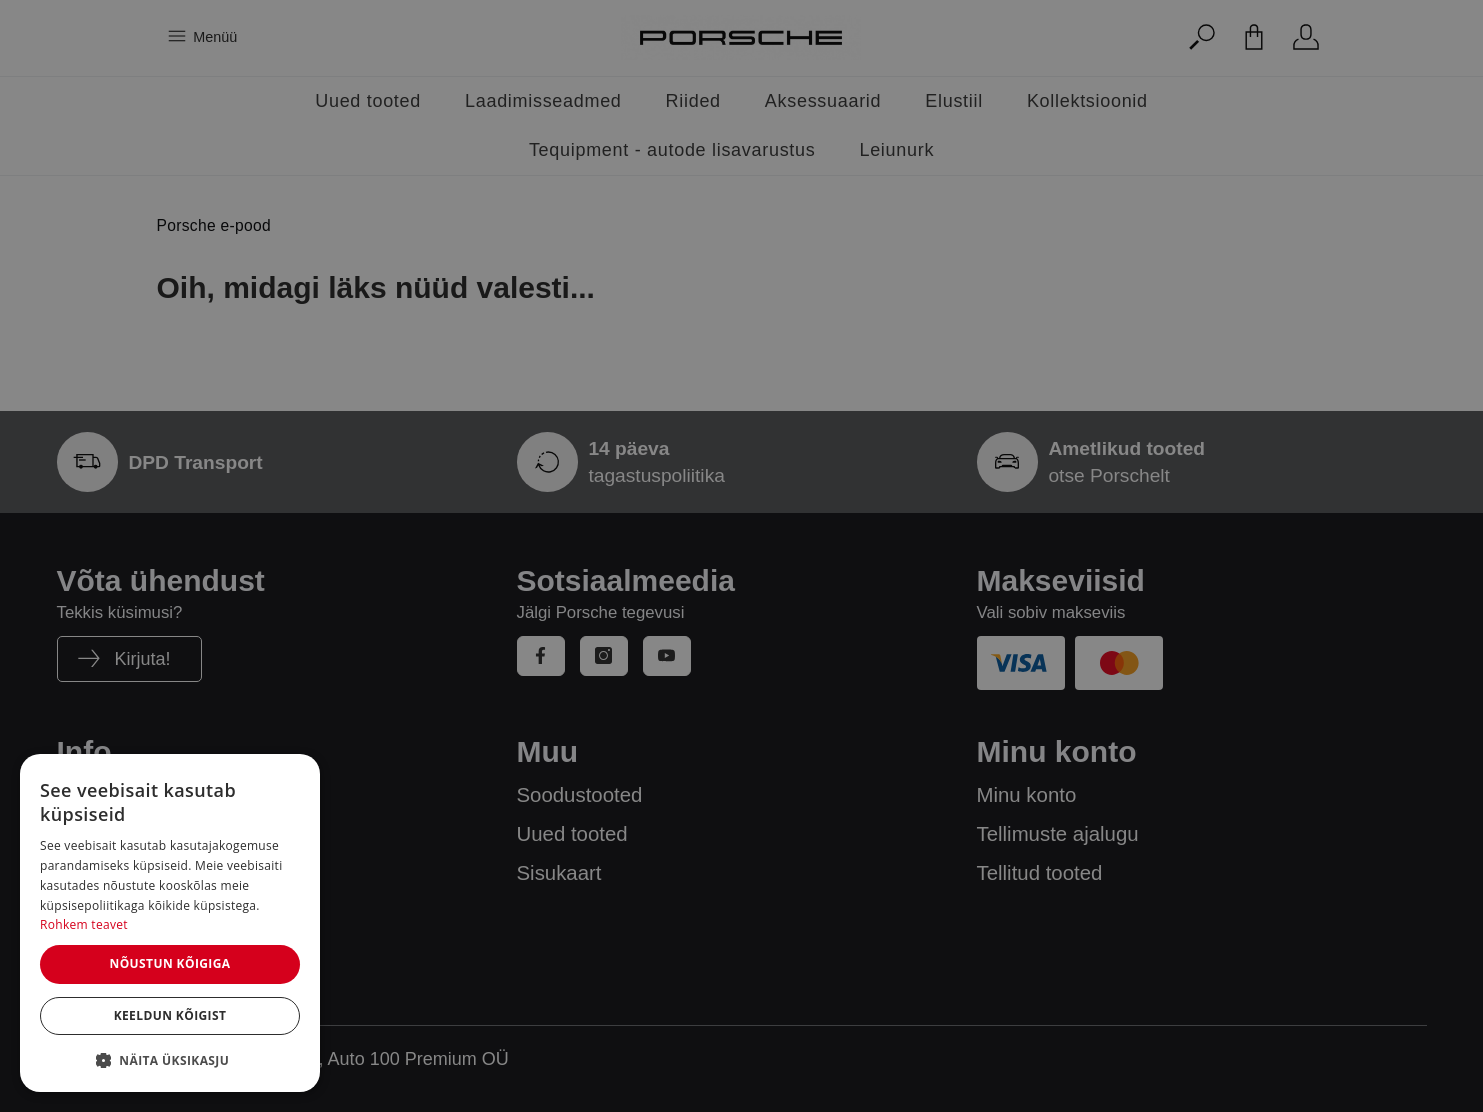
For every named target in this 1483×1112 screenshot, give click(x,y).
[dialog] (170, 923)
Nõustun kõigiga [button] (169, 963)
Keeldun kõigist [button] (170, 1015)
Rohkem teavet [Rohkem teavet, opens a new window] (84, 924)
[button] (170, 1060)
